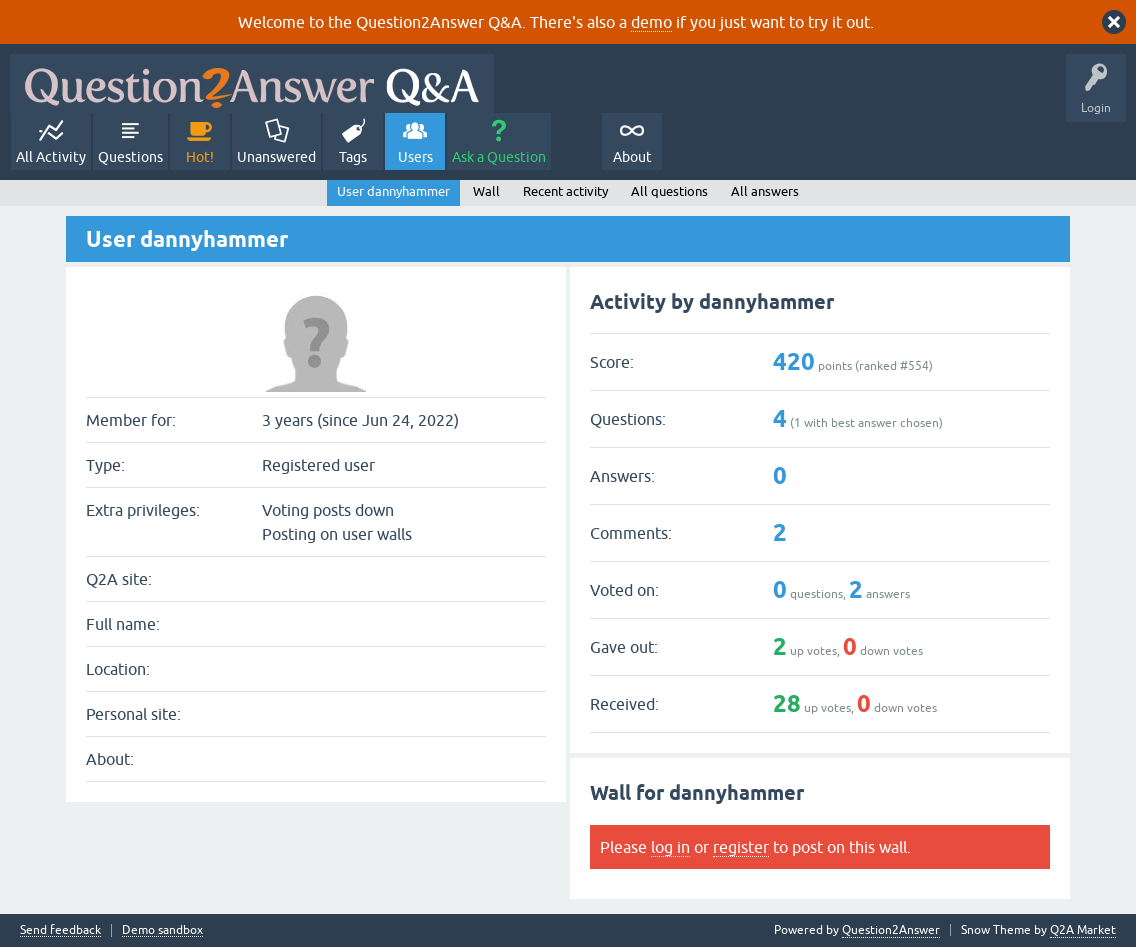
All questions (669, 191)
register (741, 847)
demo (651, 22)
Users (415, 157)
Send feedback (60, 930)
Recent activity (565, 191)
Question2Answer (891, 930)
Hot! (200, 157)
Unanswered (276, 157)
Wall (486, 191)
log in (670, 847)
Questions (130, 157)
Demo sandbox (162, 930)
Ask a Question (499, 157)
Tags (353, 157)
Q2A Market (1083, 930)
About (632, 157)
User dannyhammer (393, 191)
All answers (765, 191)
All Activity (51, 157)
